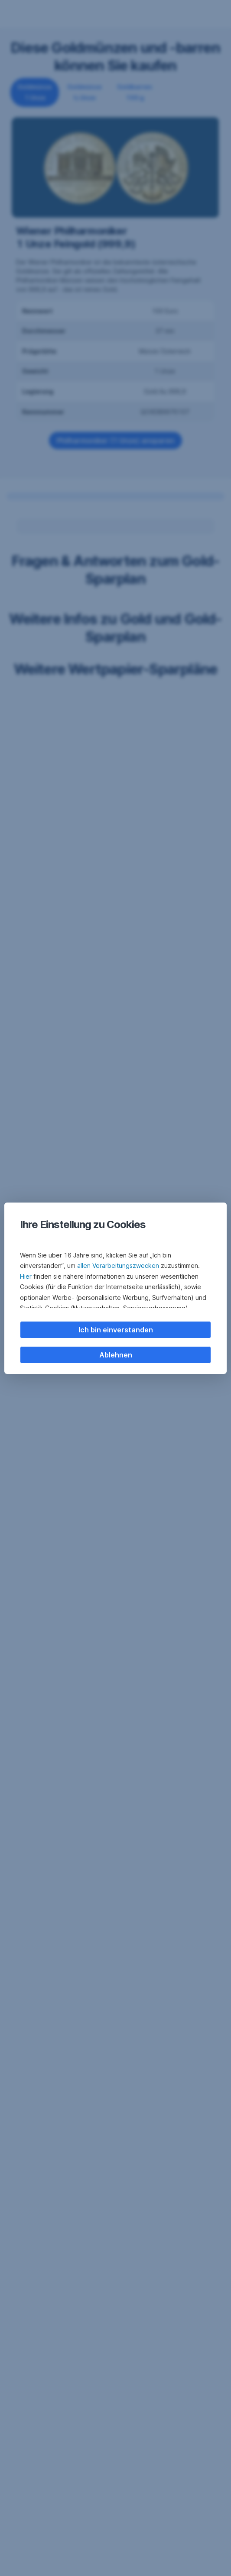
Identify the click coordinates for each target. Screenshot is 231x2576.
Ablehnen (115, 1355)
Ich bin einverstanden (115, 1329)
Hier (26, 1276)
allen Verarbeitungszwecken (118, 1265)
